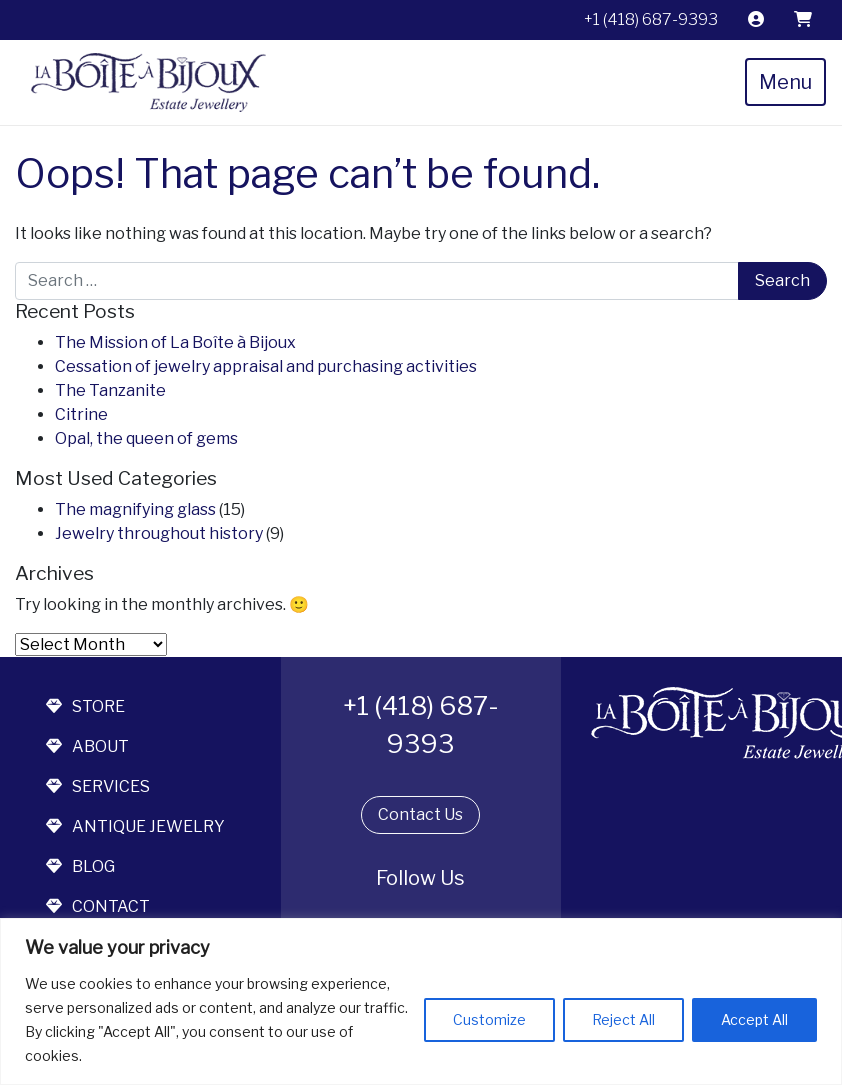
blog (80, 866)
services (98, 786)
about (87, 746)
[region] (421, 1001)
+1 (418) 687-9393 (651, 19)
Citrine (81, 414)
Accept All (754, 1019)
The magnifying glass (135, 509)
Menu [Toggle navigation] (785, 82)
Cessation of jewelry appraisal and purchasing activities (266, 366)
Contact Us (420, 814)
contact (98, 906)
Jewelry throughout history (159, 533)
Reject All (623, 1019)
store (85, 706)
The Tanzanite (110, 390)
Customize (489, 1019)
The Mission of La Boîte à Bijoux (175, 342)
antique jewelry (135, 826)
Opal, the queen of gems (146, 438)
